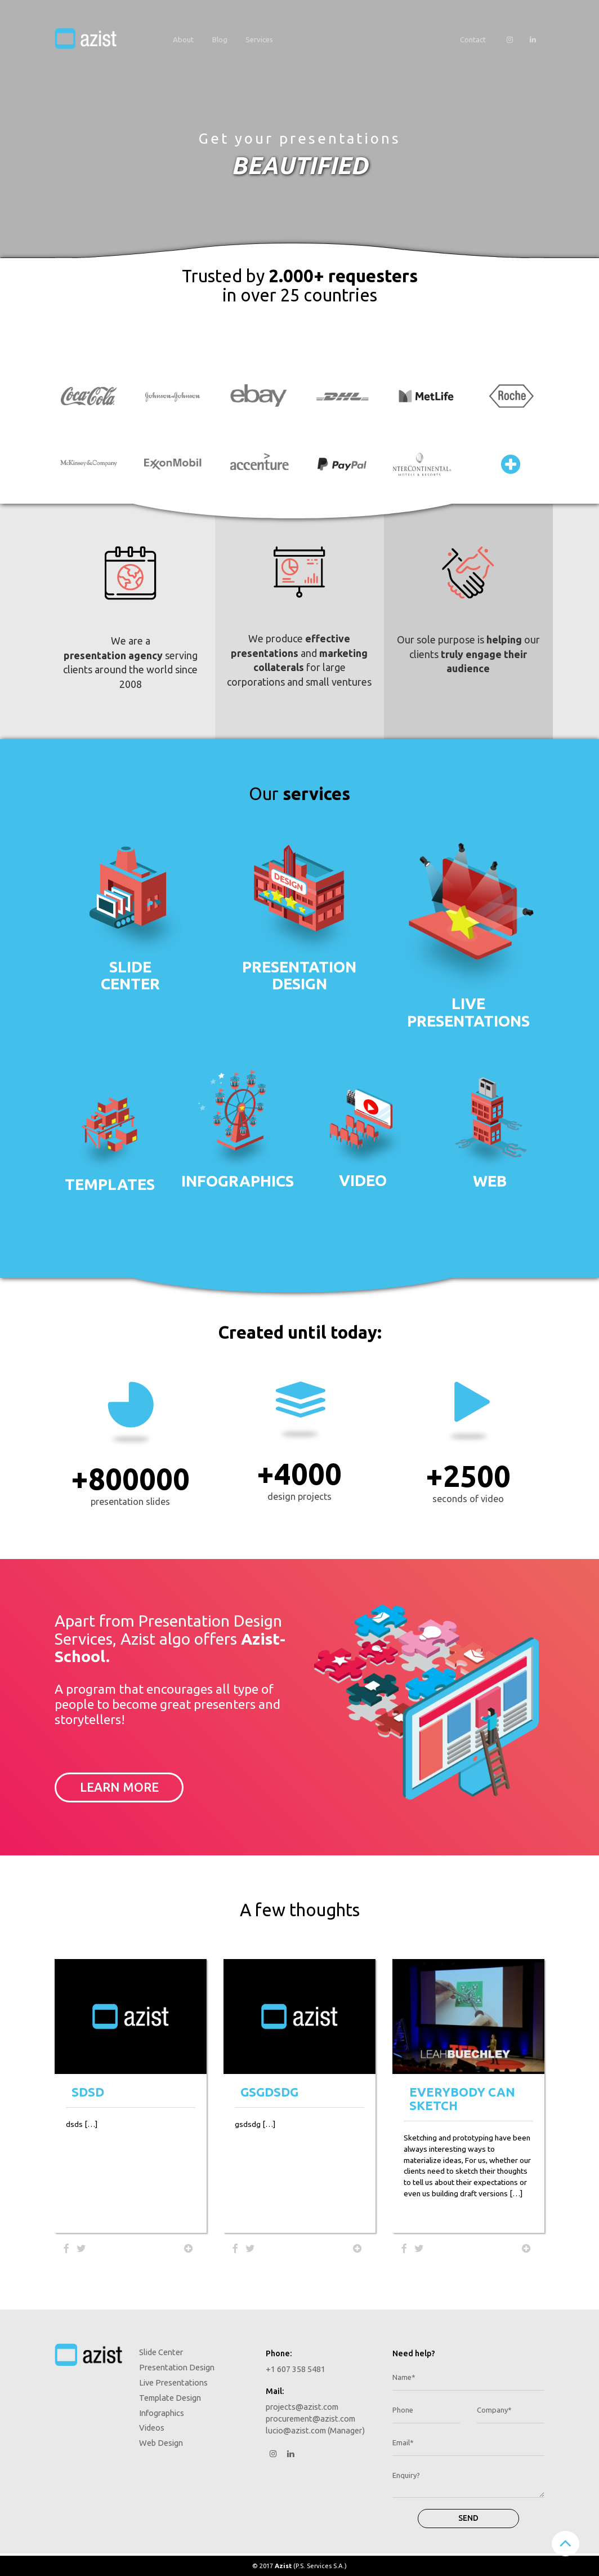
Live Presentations (173, 2382)
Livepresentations (468, 1012)
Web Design (161, 2443)
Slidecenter (130, 975)
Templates (110, 1184)
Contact (473, 39)
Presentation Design (176, 2367)
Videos (151, 2427)
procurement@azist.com (310, 2418)
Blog (219, 39)
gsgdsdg (269, 2092)
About (183, 39)
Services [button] (259, 39)
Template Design (170, 2397)
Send (468, 2517)
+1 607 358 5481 (295, 2369)
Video (363, 1180)
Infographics (236, 1180)
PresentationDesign (299, 975)
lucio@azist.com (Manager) (315, 2430)
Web (490, 1180)
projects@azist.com (302, 2406)
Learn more (119, 1787)
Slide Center (161, 2352)
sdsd (87, 2092)
